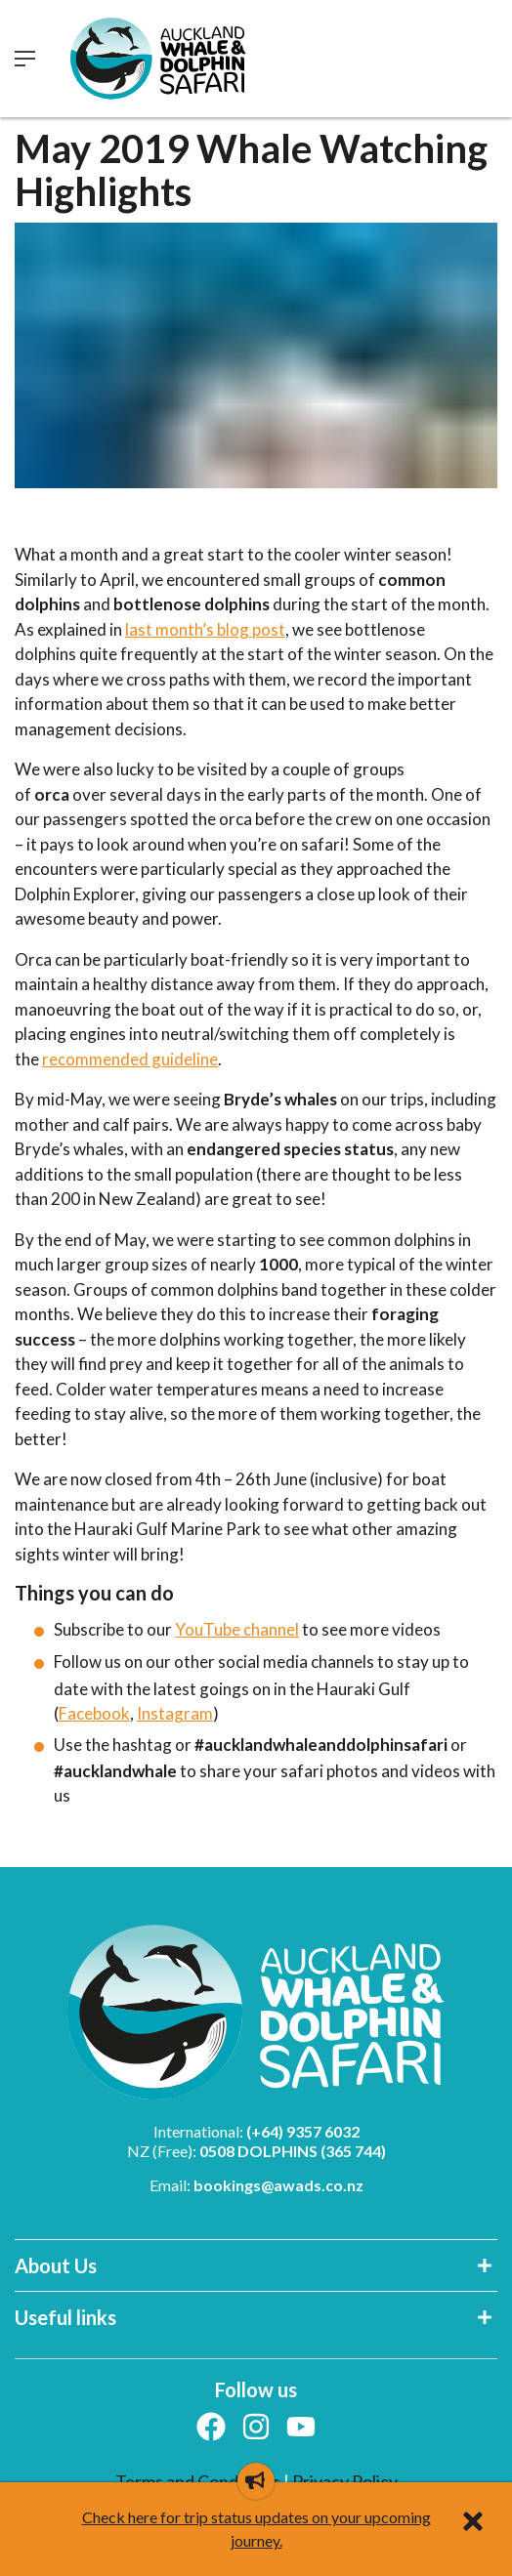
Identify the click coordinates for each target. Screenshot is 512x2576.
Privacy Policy (345, 2481)
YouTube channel (237, 1629)
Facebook (94, 1713)
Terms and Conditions (199, 2481)
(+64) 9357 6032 (303, 2131)
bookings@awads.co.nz (278, 2185)
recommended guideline (130, 1059)
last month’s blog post (205, 629)
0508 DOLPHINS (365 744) (292, 2150)
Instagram (175, 1713)
